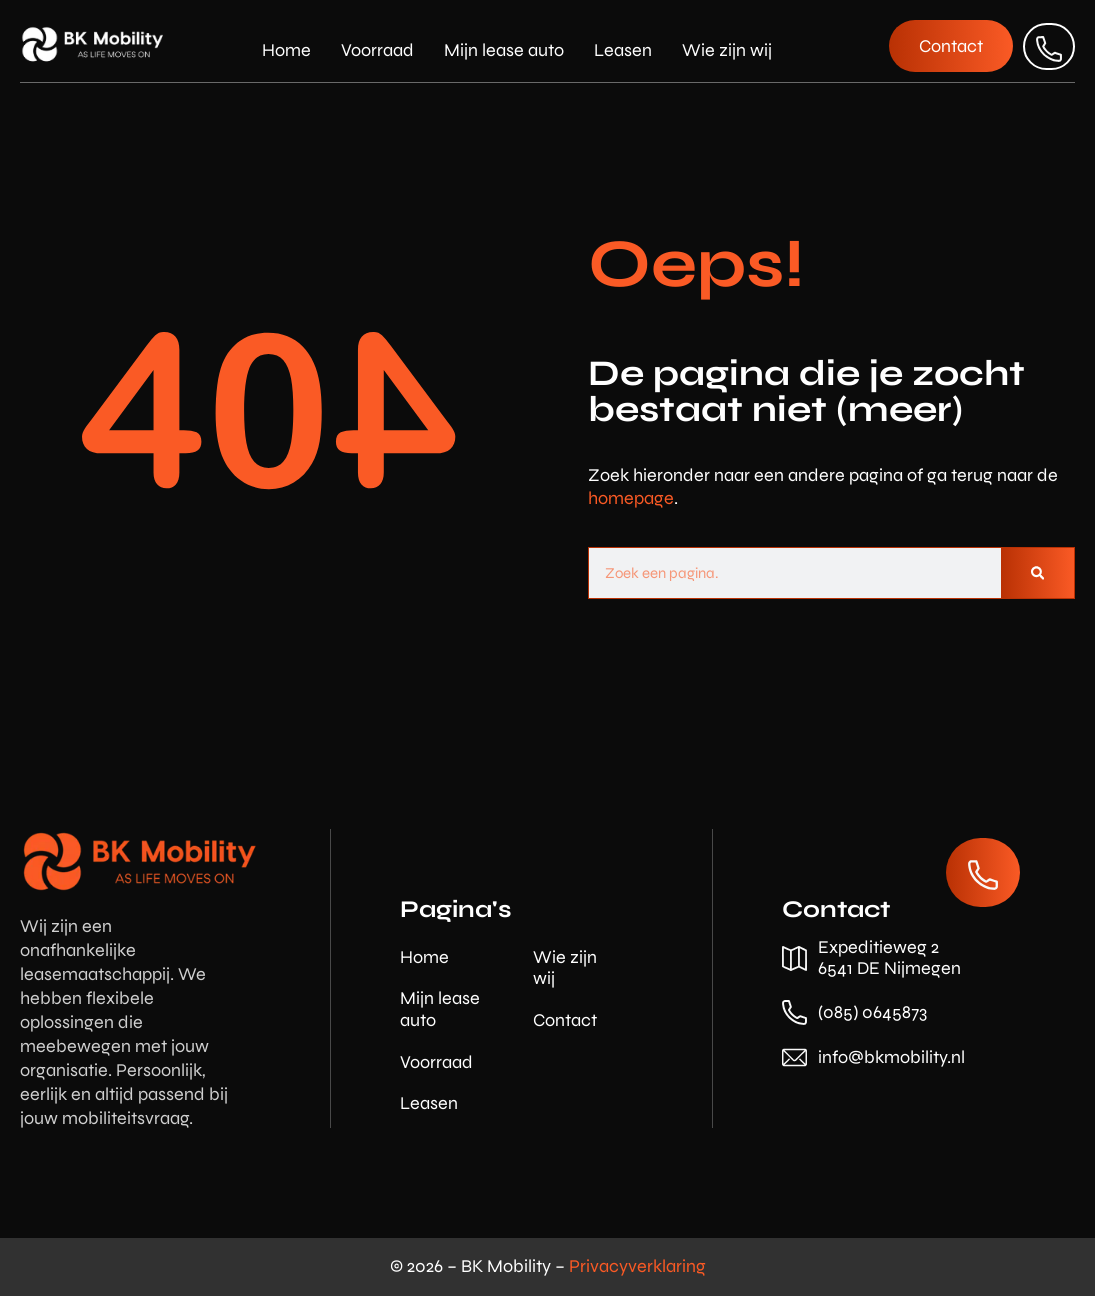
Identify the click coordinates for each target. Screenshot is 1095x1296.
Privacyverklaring (637, 1266)
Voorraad (377, 50)
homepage (631, 498)
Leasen (623, 50)
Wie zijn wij (727, 50)
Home (286, 50)
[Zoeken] (1037, 573)
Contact (565, 1020)
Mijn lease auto (504, 50)
